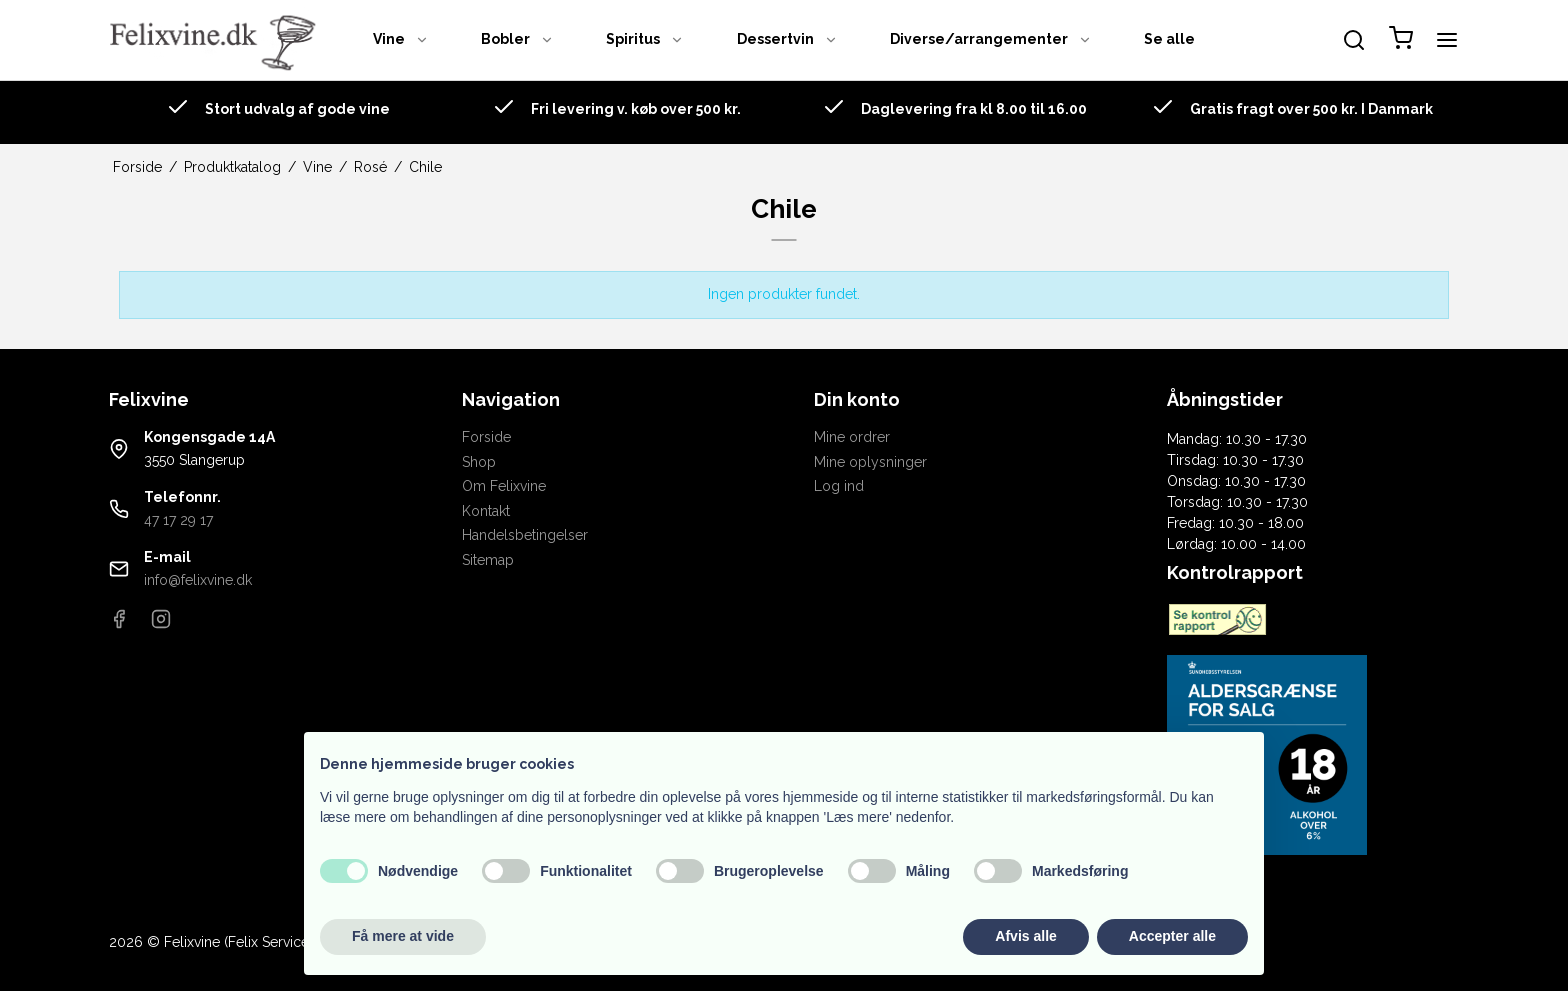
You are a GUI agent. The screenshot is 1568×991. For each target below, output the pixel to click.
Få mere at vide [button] (403, 936)
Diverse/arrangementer (991, 39)
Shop (479, 462)
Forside (486, 437)
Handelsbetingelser (525, 535)
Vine (401, 39)
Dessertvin (787, 39)
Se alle (1169, 39)
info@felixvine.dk (198, 580)
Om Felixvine (504, 486)
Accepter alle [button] (1172, 936)
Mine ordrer (852, 437)
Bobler (517, 39)
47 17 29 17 (178, 520)
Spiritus (645, 39)
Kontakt (486, 511)
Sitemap (488, 560)
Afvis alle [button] (1025, 936)
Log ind (839, 486)
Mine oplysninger (870, 462)
